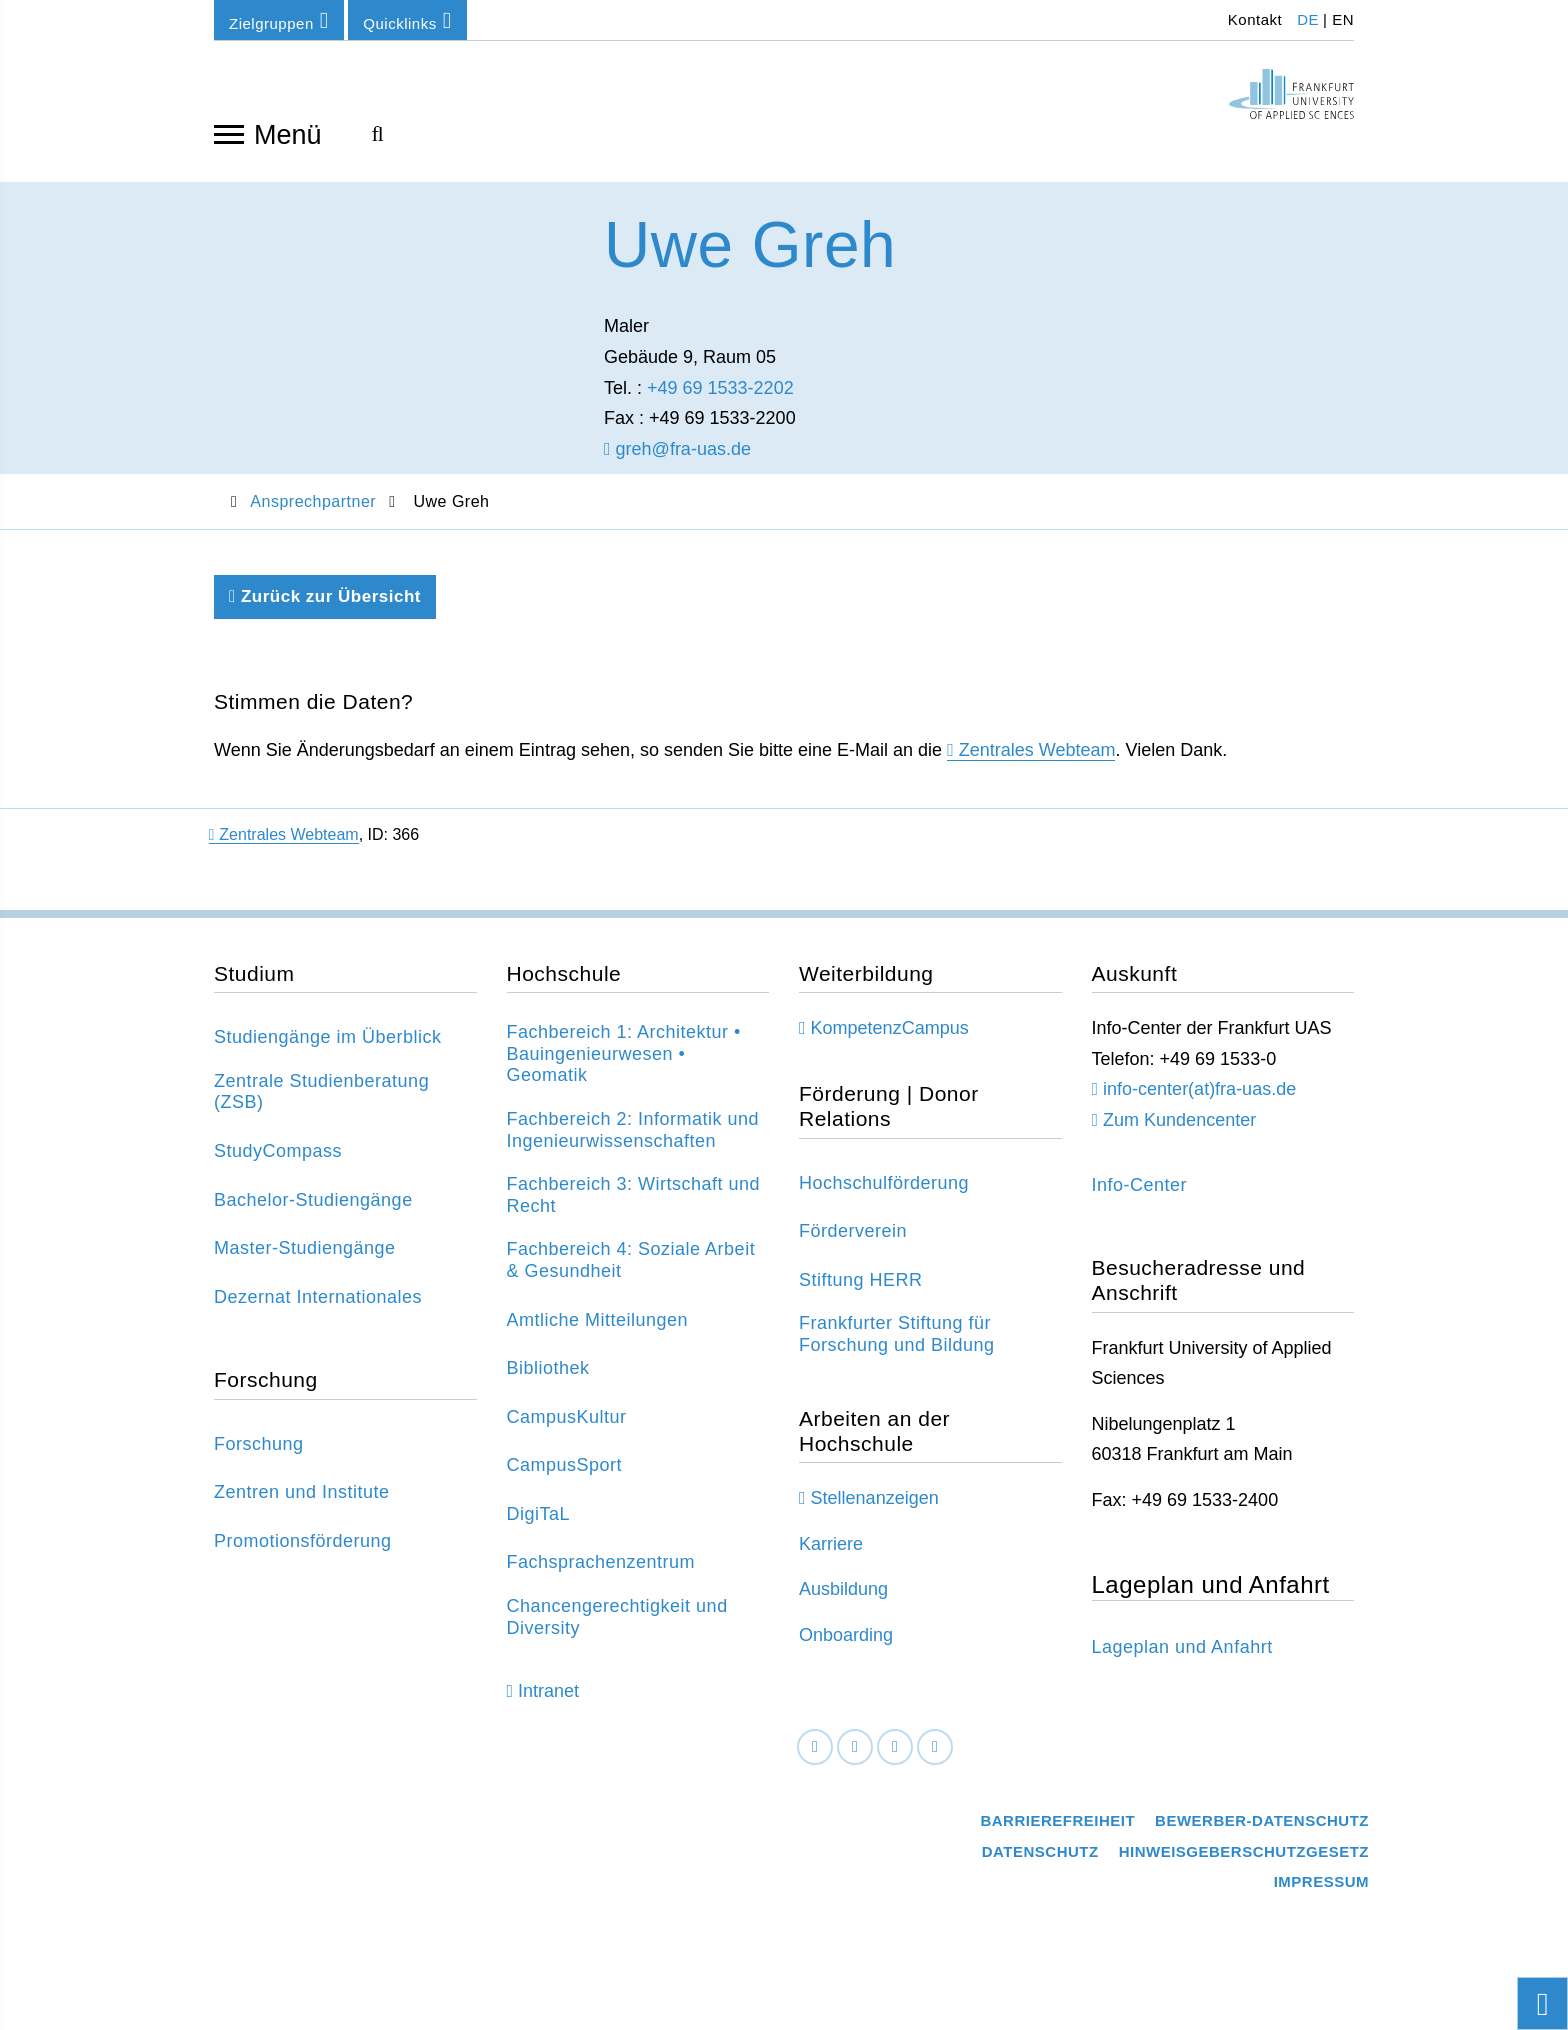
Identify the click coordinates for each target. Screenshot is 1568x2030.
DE (1308, 19)
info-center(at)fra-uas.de (1199, 1104)
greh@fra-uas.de (677, 463)
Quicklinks (407, 20)
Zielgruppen (279, 20)
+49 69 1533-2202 (720, 402)
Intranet (548, 1705)
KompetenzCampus (890, 1043)
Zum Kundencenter (1179, 1134)
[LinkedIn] (855, 1761)
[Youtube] (935, 1761)
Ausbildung (843, 1604)
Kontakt (1252, 19)
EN (1343, 19)
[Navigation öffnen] (229, 133)
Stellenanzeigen (875, 1512)
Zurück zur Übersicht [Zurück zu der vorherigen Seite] (325, 610)
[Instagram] (895, 1761)
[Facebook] (815, 1761)
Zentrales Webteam (1037, 765)
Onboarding (846, 1649)
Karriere (831, 1558)
